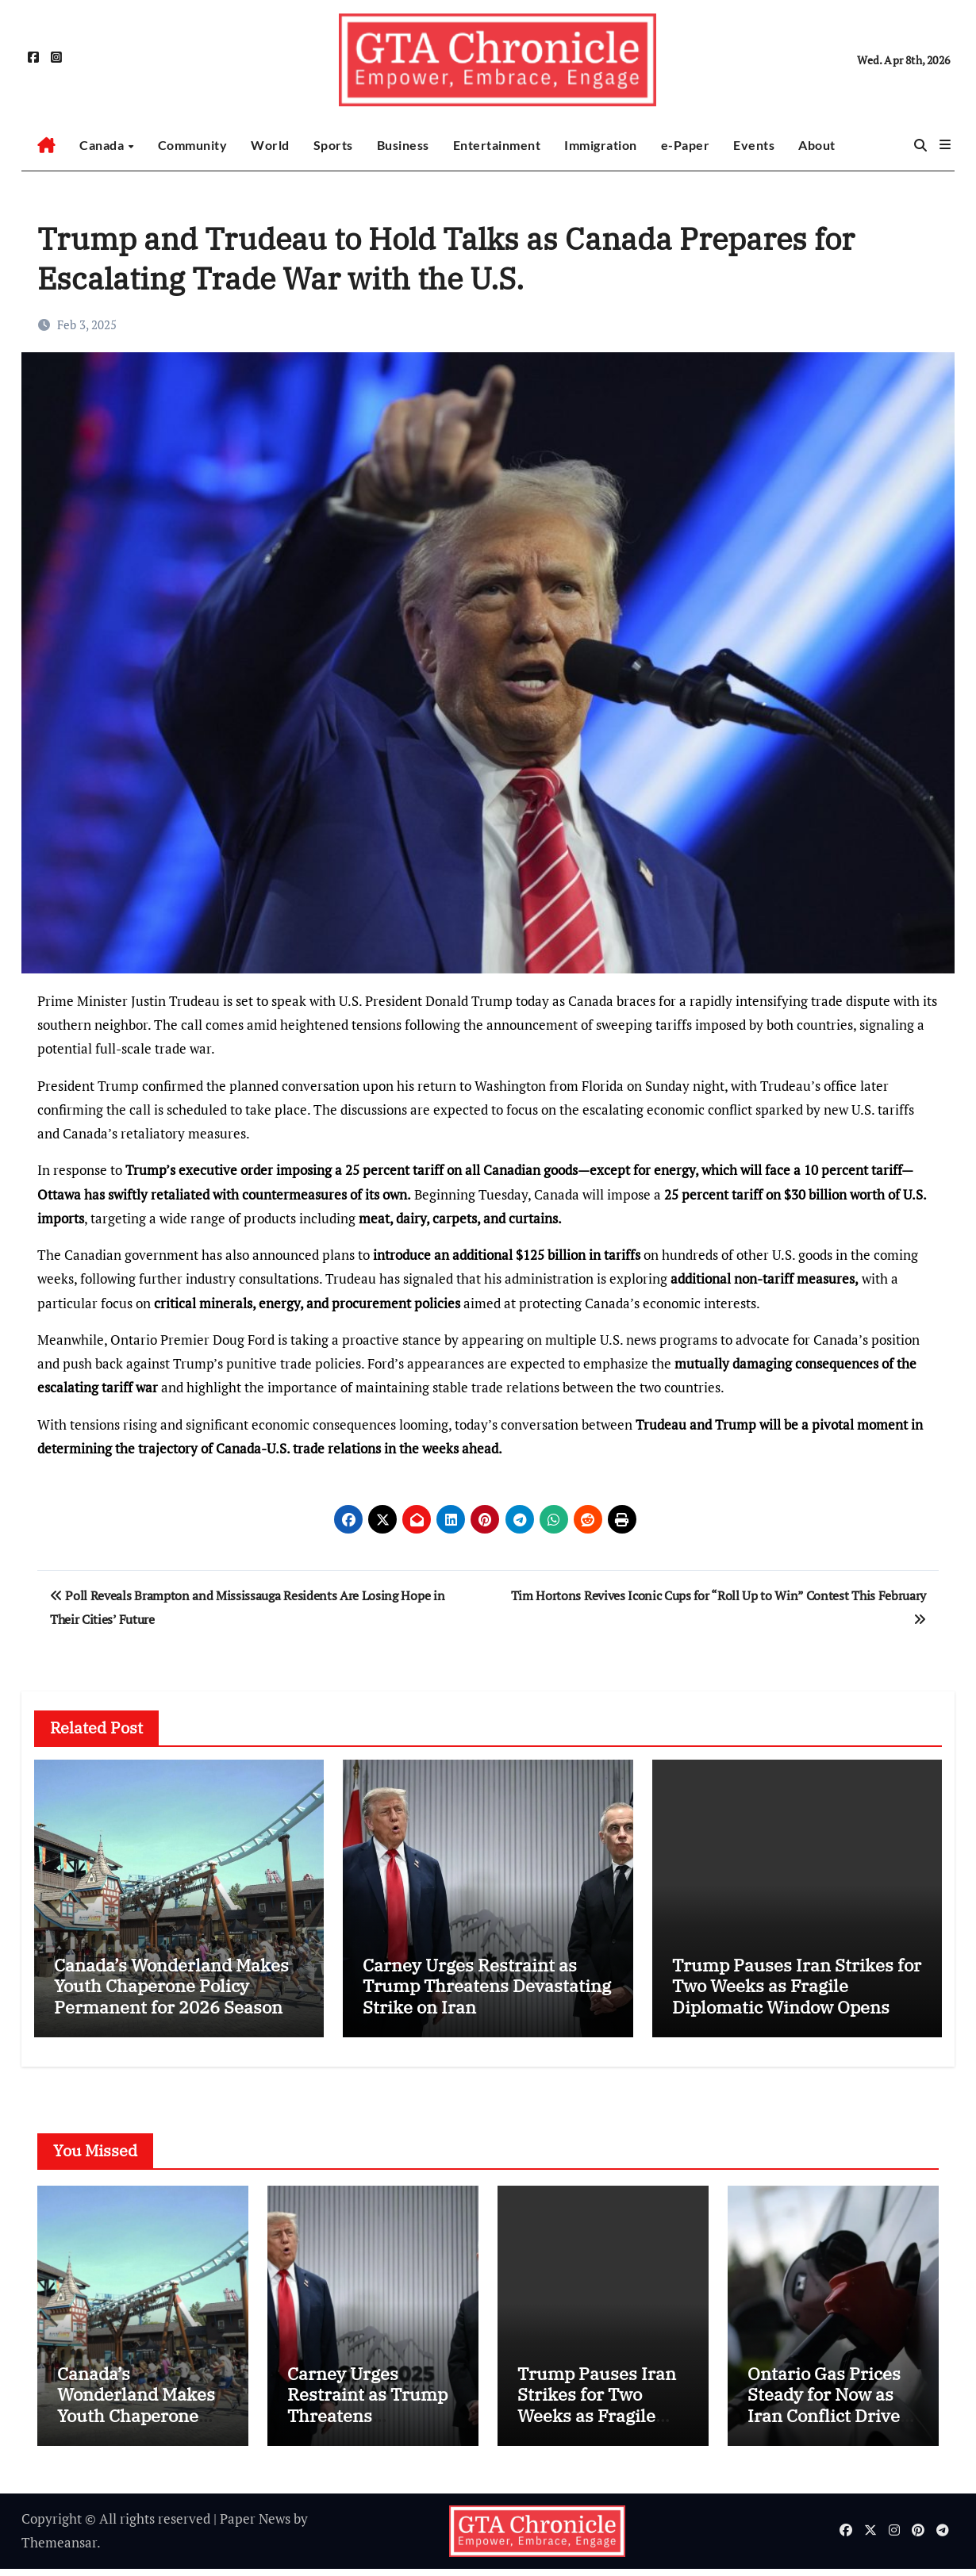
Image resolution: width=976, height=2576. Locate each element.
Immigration (600, 144)
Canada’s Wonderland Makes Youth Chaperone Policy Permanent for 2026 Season (171, 1985)
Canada (103, 144)
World (270, 144)
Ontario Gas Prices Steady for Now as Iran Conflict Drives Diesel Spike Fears (828, 2412)
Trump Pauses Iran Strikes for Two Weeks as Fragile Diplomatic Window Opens (796, 1985)
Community (193, 144)
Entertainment (497, 144)
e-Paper (685, 144)
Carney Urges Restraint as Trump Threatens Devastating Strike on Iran (487, 1985)
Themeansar (59, 2549)
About (817, 144)
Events (753, 144)
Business (403, 144)
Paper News (255, 2525)
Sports (333, 144)
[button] (945, 144)
